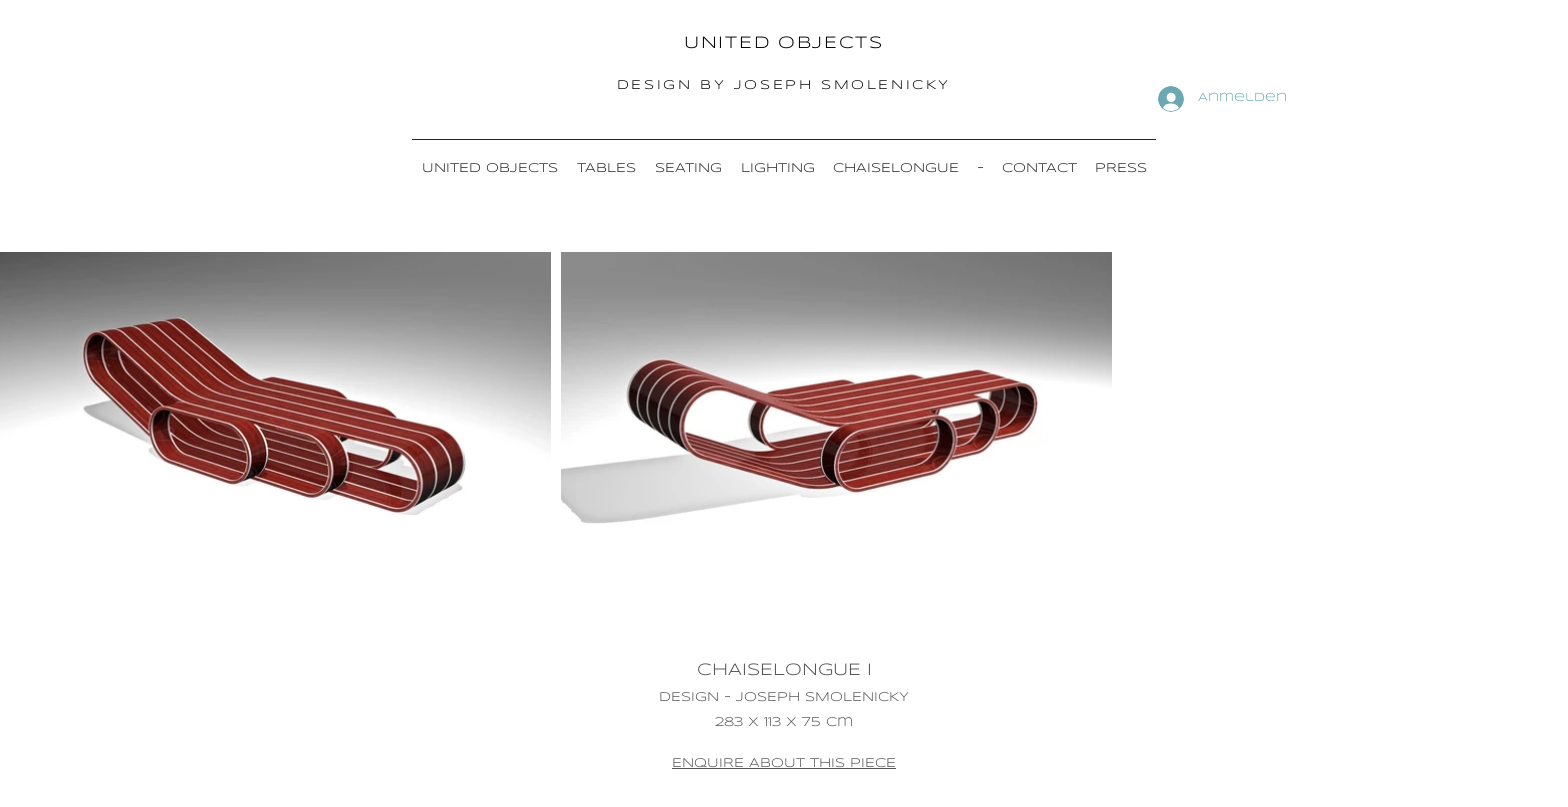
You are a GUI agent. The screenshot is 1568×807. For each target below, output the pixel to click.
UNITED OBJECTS (784, 43)
